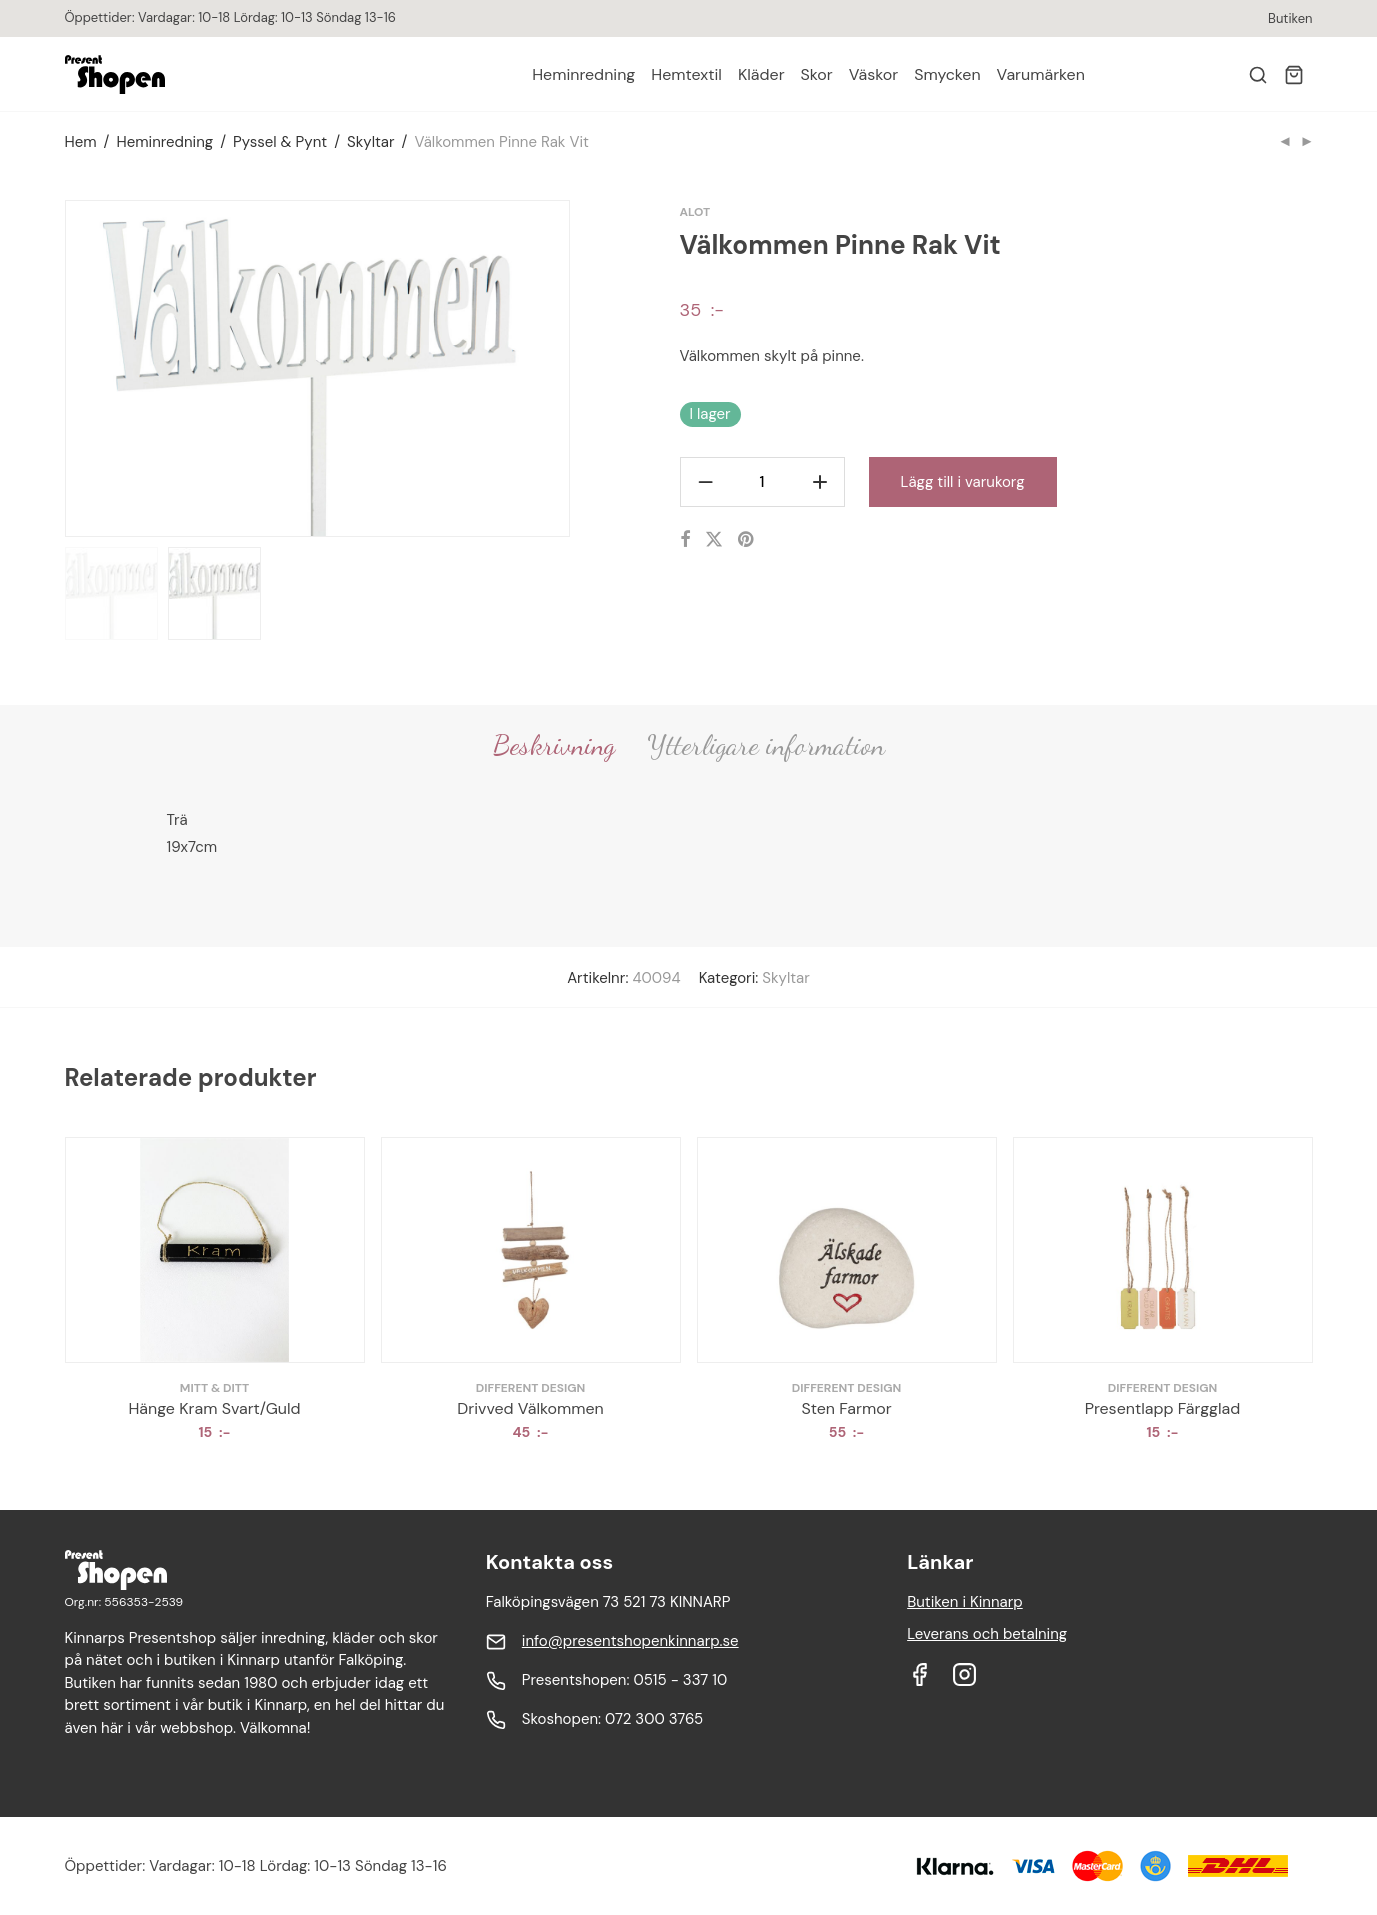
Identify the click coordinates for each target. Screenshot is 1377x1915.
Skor (817, 74)
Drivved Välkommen (530, 1408)
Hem (81, 142)
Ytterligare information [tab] (766, 745)
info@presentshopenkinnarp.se (630, 1641)
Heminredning (583, 74)
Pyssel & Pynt (280, 142)
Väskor (873, 74)
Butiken (1290, 18)
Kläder (761, 74)
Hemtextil (686, 74)
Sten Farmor (846, 1408)
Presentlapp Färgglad (1163, 1408)
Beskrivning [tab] (554, 745)
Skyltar (371, 142)
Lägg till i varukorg (963, 482)
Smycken (947, 74)
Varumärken (1041, 74)
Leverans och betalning (987, 1634)
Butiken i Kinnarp (965, 1602)
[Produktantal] (762, 482)
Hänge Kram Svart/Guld (214, 1408)
